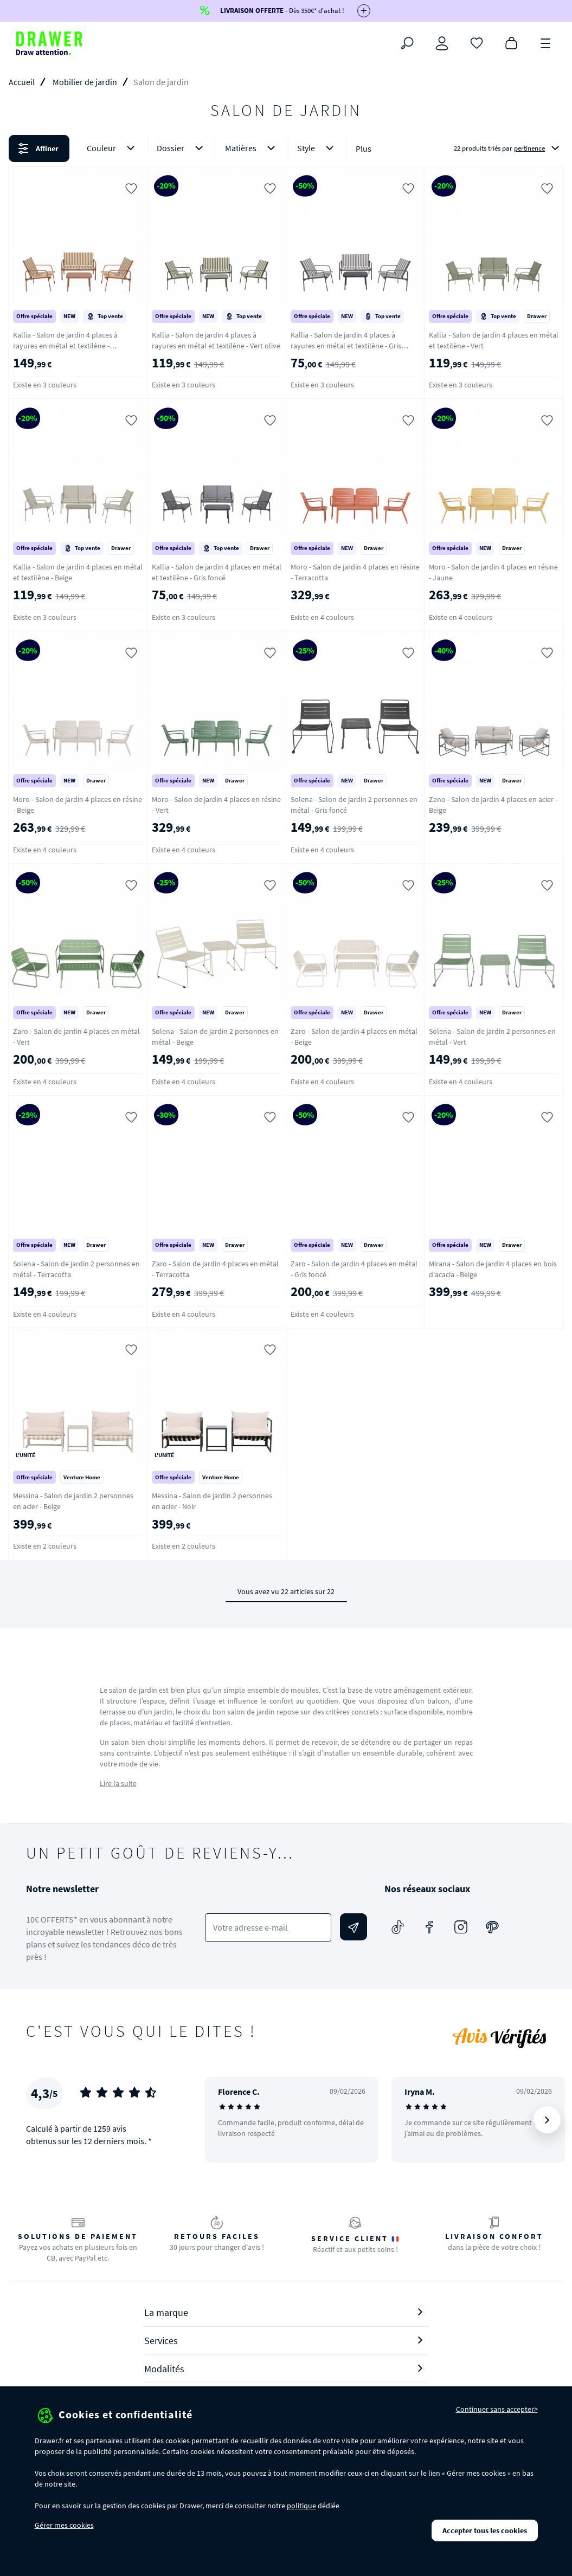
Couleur (113, 148)
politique (301, 2505)
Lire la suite (118, 1783)
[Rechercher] (407, 43)
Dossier (182, 148)
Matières (252, 148)
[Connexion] (442, 43)
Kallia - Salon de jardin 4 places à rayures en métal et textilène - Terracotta (65, 345)
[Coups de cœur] (476, 42)
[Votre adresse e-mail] (268, 1927)
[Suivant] (547, 2119)
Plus (363, 148)
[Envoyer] (353, 1926)
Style (317, 148)
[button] (286, 148)
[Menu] (546, 42)
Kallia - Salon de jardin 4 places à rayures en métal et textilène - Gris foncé (346, 345)
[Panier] (511, 42)
